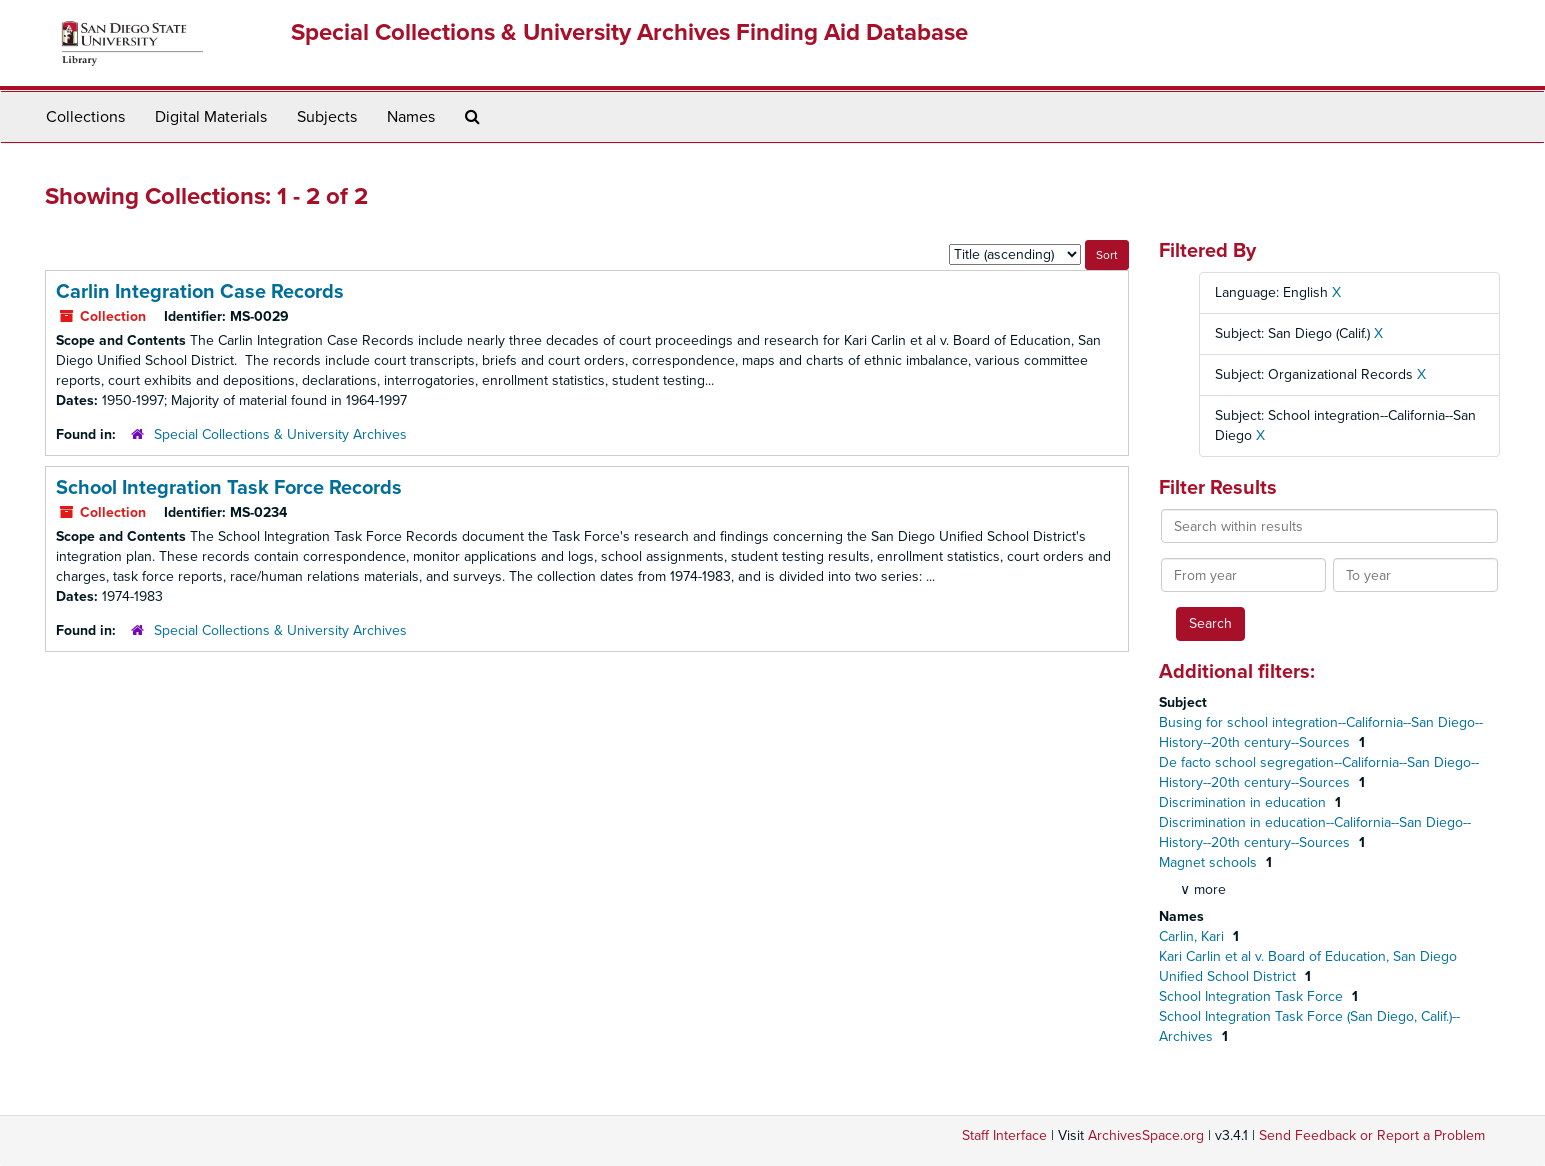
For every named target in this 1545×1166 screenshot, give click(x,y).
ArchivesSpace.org (1146, 1135)
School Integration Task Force (1253, 996)
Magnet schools (1210, 862)
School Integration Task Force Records (229, 488)
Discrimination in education (1244, 802)
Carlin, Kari (1193, 936)
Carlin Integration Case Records (200, 292)
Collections (85, 117)
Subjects (327, 117)
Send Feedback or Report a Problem (1372, 1135)
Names (411, 117)
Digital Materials (211, 117)
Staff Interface (1004, 1135)
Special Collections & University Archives (280, 434)
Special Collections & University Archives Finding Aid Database (629, 32)
